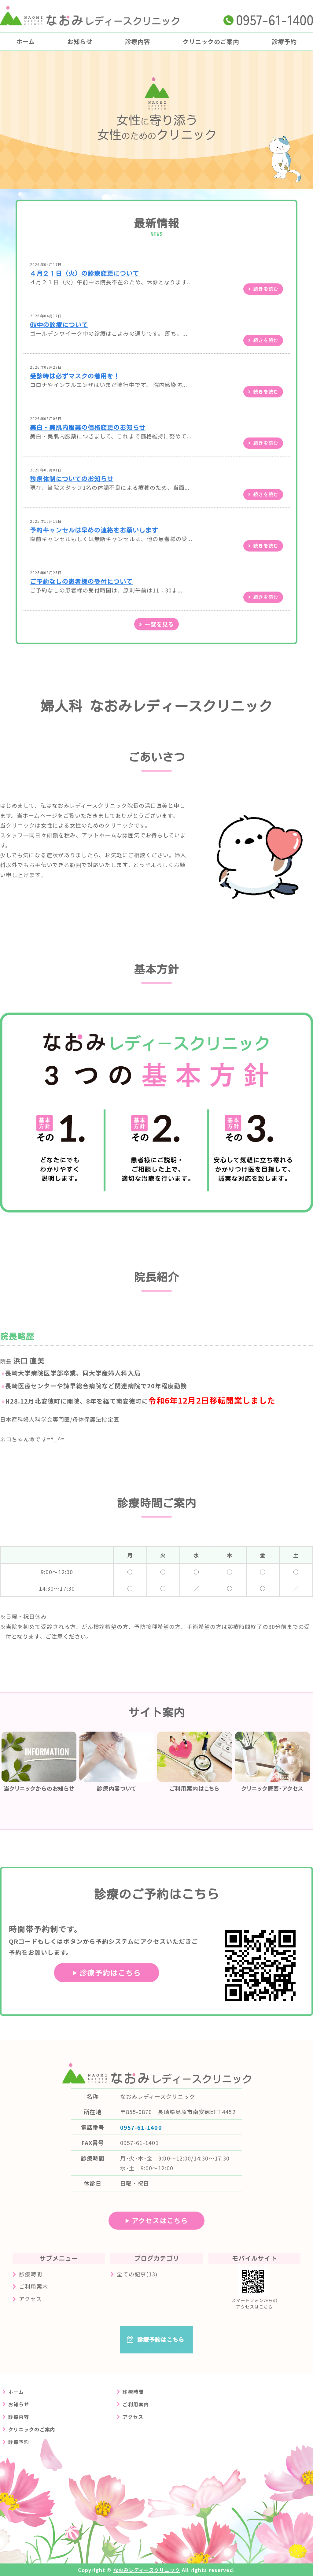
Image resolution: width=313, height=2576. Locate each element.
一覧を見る (159, 624)
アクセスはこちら (160, 2220)
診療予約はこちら (110, 1972)
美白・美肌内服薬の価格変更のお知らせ (87, 427)
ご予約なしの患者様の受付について (81, 582)
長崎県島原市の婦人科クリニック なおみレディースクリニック (89, 16)
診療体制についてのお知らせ (71, 479)
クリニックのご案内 (210, 41)
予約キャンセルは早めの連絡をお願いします (94, 530)
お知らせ (79, 41)
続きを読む (265, 288)
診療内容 (137, 41)
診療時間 (30, 2274)
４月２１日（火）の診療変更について (84, 273)
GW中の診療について (59, 325)
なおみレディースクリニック (146, 2570)
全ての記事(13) (137, 2274)
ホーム (25, 41)
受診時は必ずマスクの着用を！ (75, 376)
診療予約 (18, 2441)
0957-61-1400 (141, 2127)
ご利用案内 (33, 2286)
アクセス (30, 2299)
